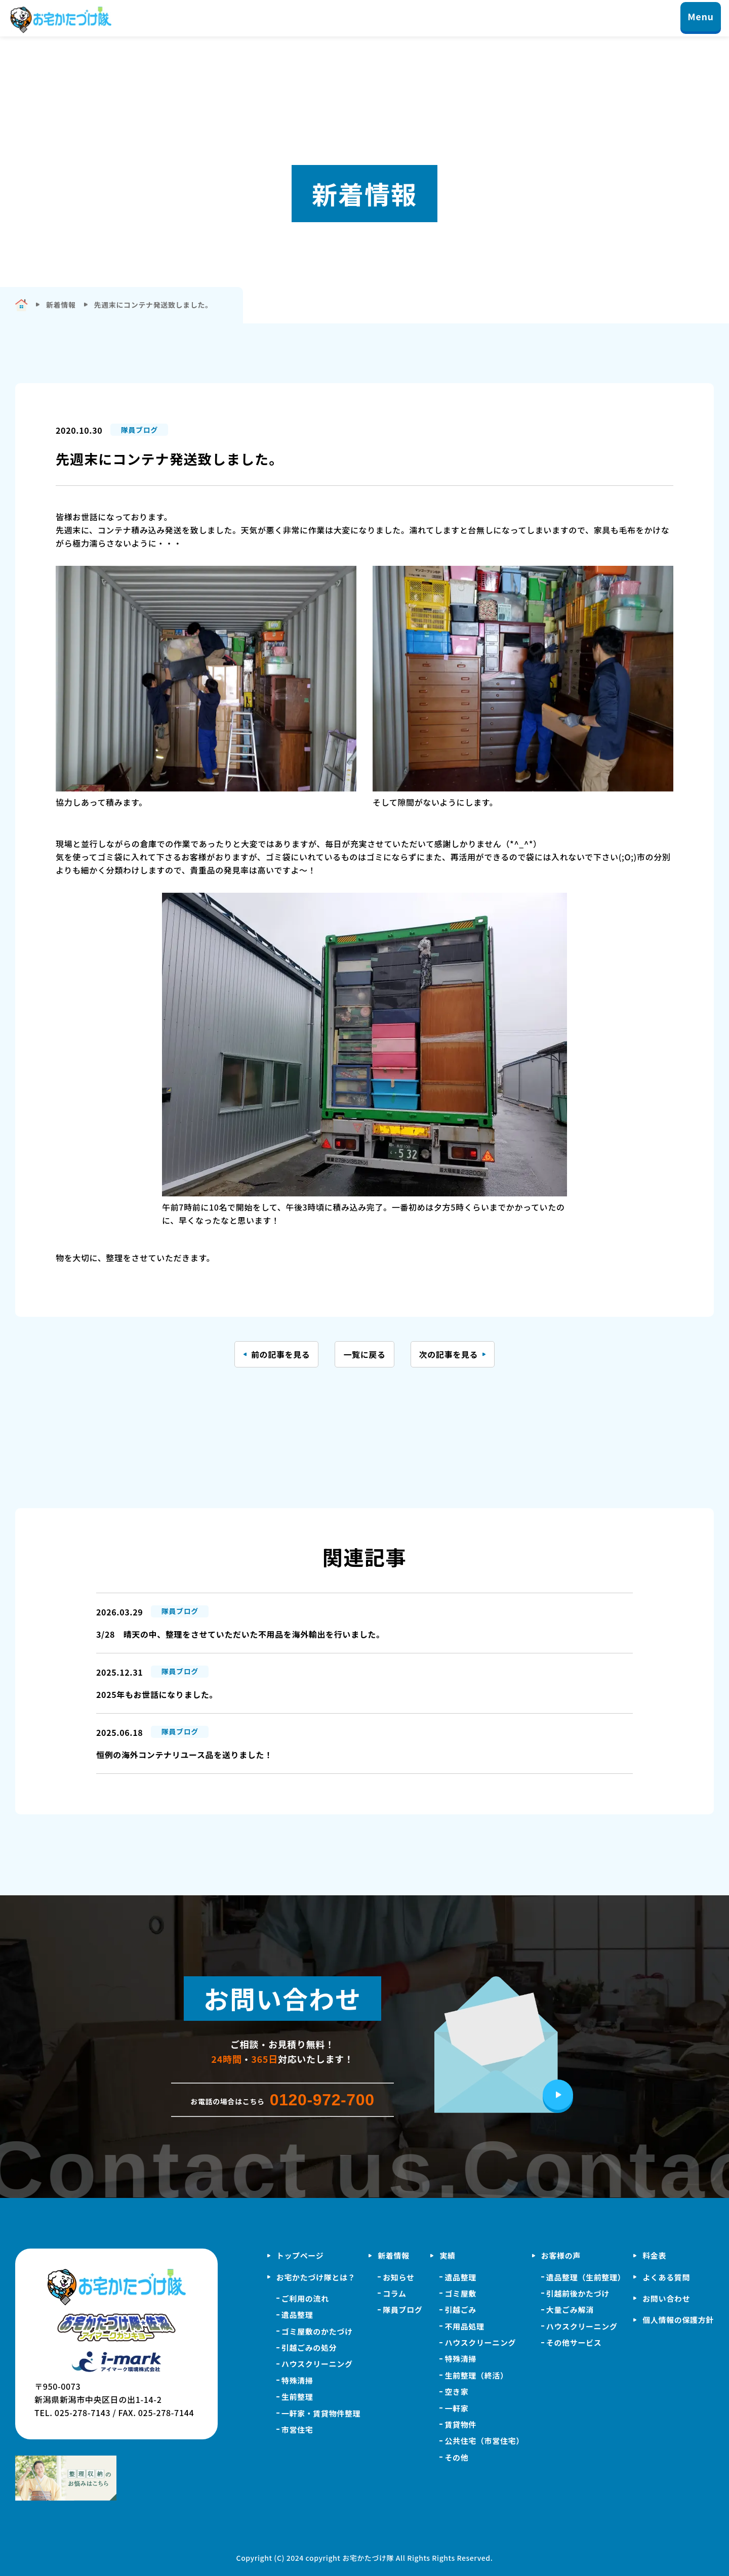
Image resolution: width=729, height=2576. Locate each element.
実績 (447, 2255)
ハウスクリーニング (317, 2363)
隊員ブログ (402, 2309)
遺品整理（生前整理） (585, 2277)
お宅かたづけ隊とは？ (315, 2277)
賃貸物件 (460, 2424)
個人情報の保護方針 (678, 2319)
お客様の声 (561, 2255)
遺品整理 (297, 2314)
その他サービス (573, 2342)
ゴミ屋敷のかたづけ (317, 2331)
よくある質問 (666, 2277)
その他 (456, 2457)
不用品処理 (464, 2326)
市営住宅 (297, 2429)
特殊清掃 (297, 2380)
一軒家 (456, 2408)
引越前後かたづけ (578, 2293)
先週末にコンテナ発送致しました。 (153, 305)
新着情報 (394, 2255)
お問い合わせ (666, 2298)
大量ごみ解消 (570, 2309)
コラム (394, 2293)
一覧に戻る (364, 1354)
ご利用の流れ (305, 2298)
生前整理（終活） (476, 2375)
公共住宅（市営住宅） (483, 2440)
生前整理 (297, 2396)
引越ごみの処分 (309, 2347)
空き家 (456, 2391)
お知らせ (398, 2277)
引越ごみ (460, 2309)
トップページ (300, 2255)
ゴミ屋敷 (460, 2293)
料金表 (654, 2255)
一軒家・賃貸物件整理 (320, 2413)
